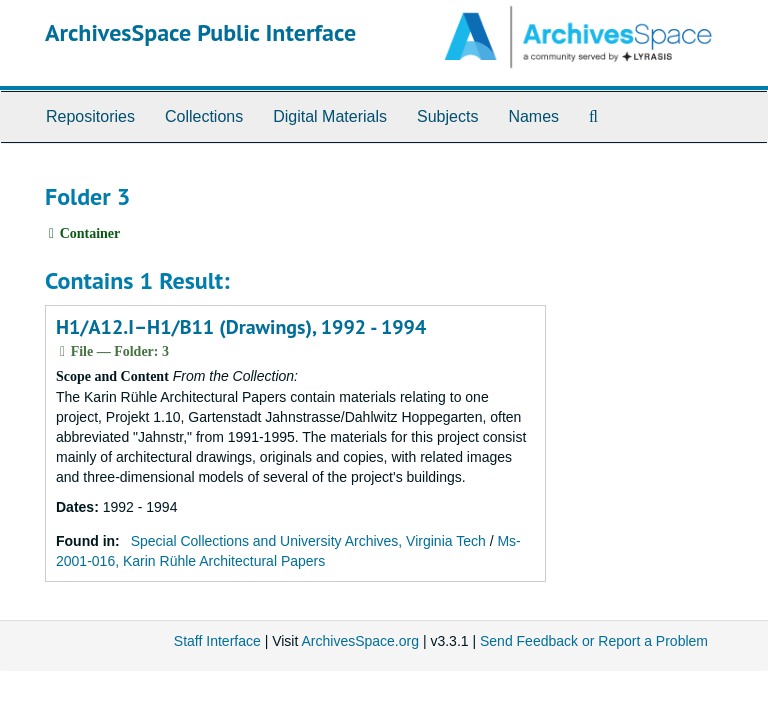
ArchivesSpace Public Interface (200, 32)
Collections (204, 116)
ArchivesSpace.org (360, 641)
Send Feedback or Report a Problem (594, 641)
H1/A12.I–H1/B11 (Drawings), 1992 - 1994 (241, 327)
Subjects (447, 116)
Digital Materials (330, 116)
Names (533, 116)
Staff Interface (217, 641)
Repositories (90, 116)
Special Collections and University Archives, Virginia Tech (308, 541)
